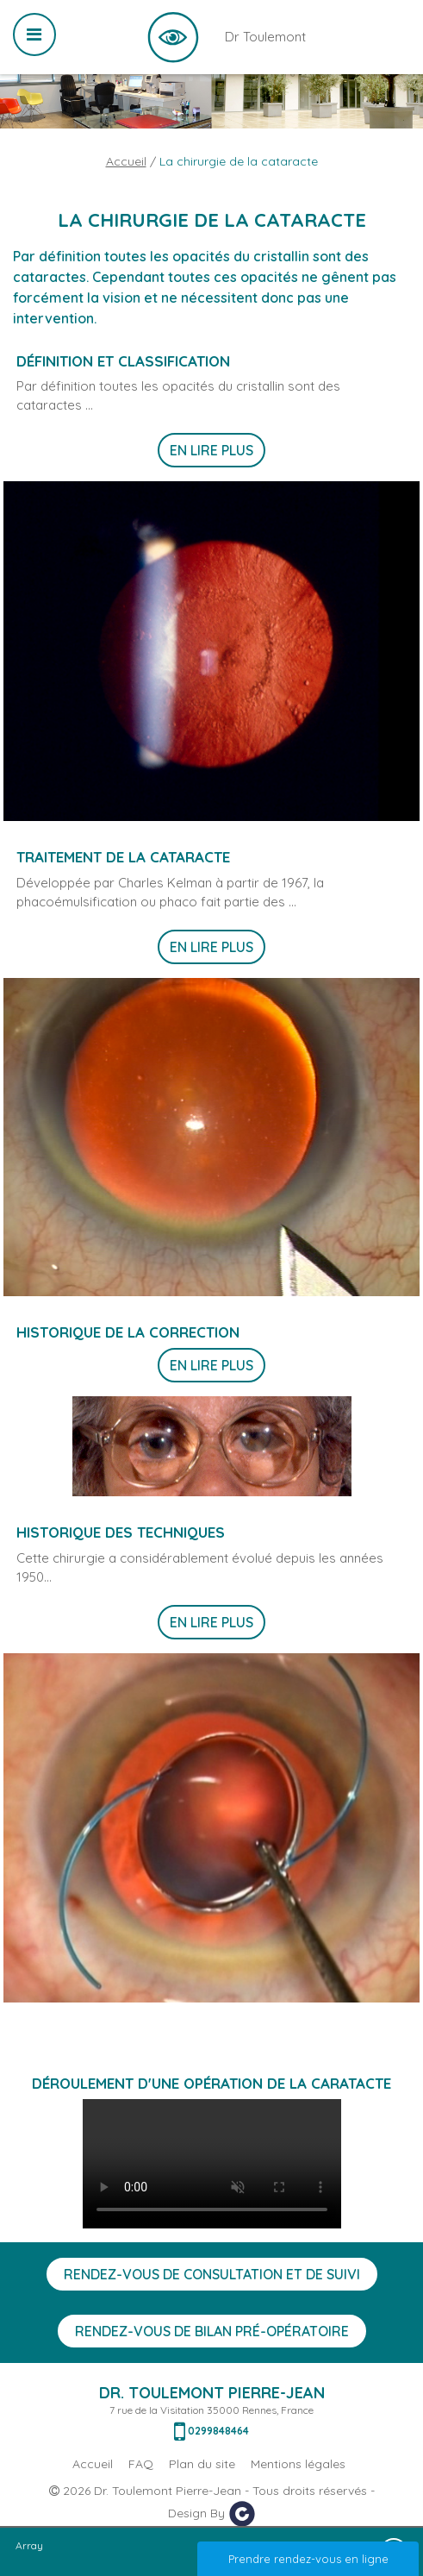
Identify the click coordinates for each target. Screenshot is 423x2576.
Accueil (126, 161)
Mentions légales (298, 2464)
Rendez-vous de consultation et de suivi (212, 2274)
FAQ (140, 2464)
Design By (212, 2514)
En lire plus (211, 450)
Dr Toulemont (173, 37)
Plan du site (202, 2464)
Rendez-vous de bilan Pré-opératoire (212, 2331)
